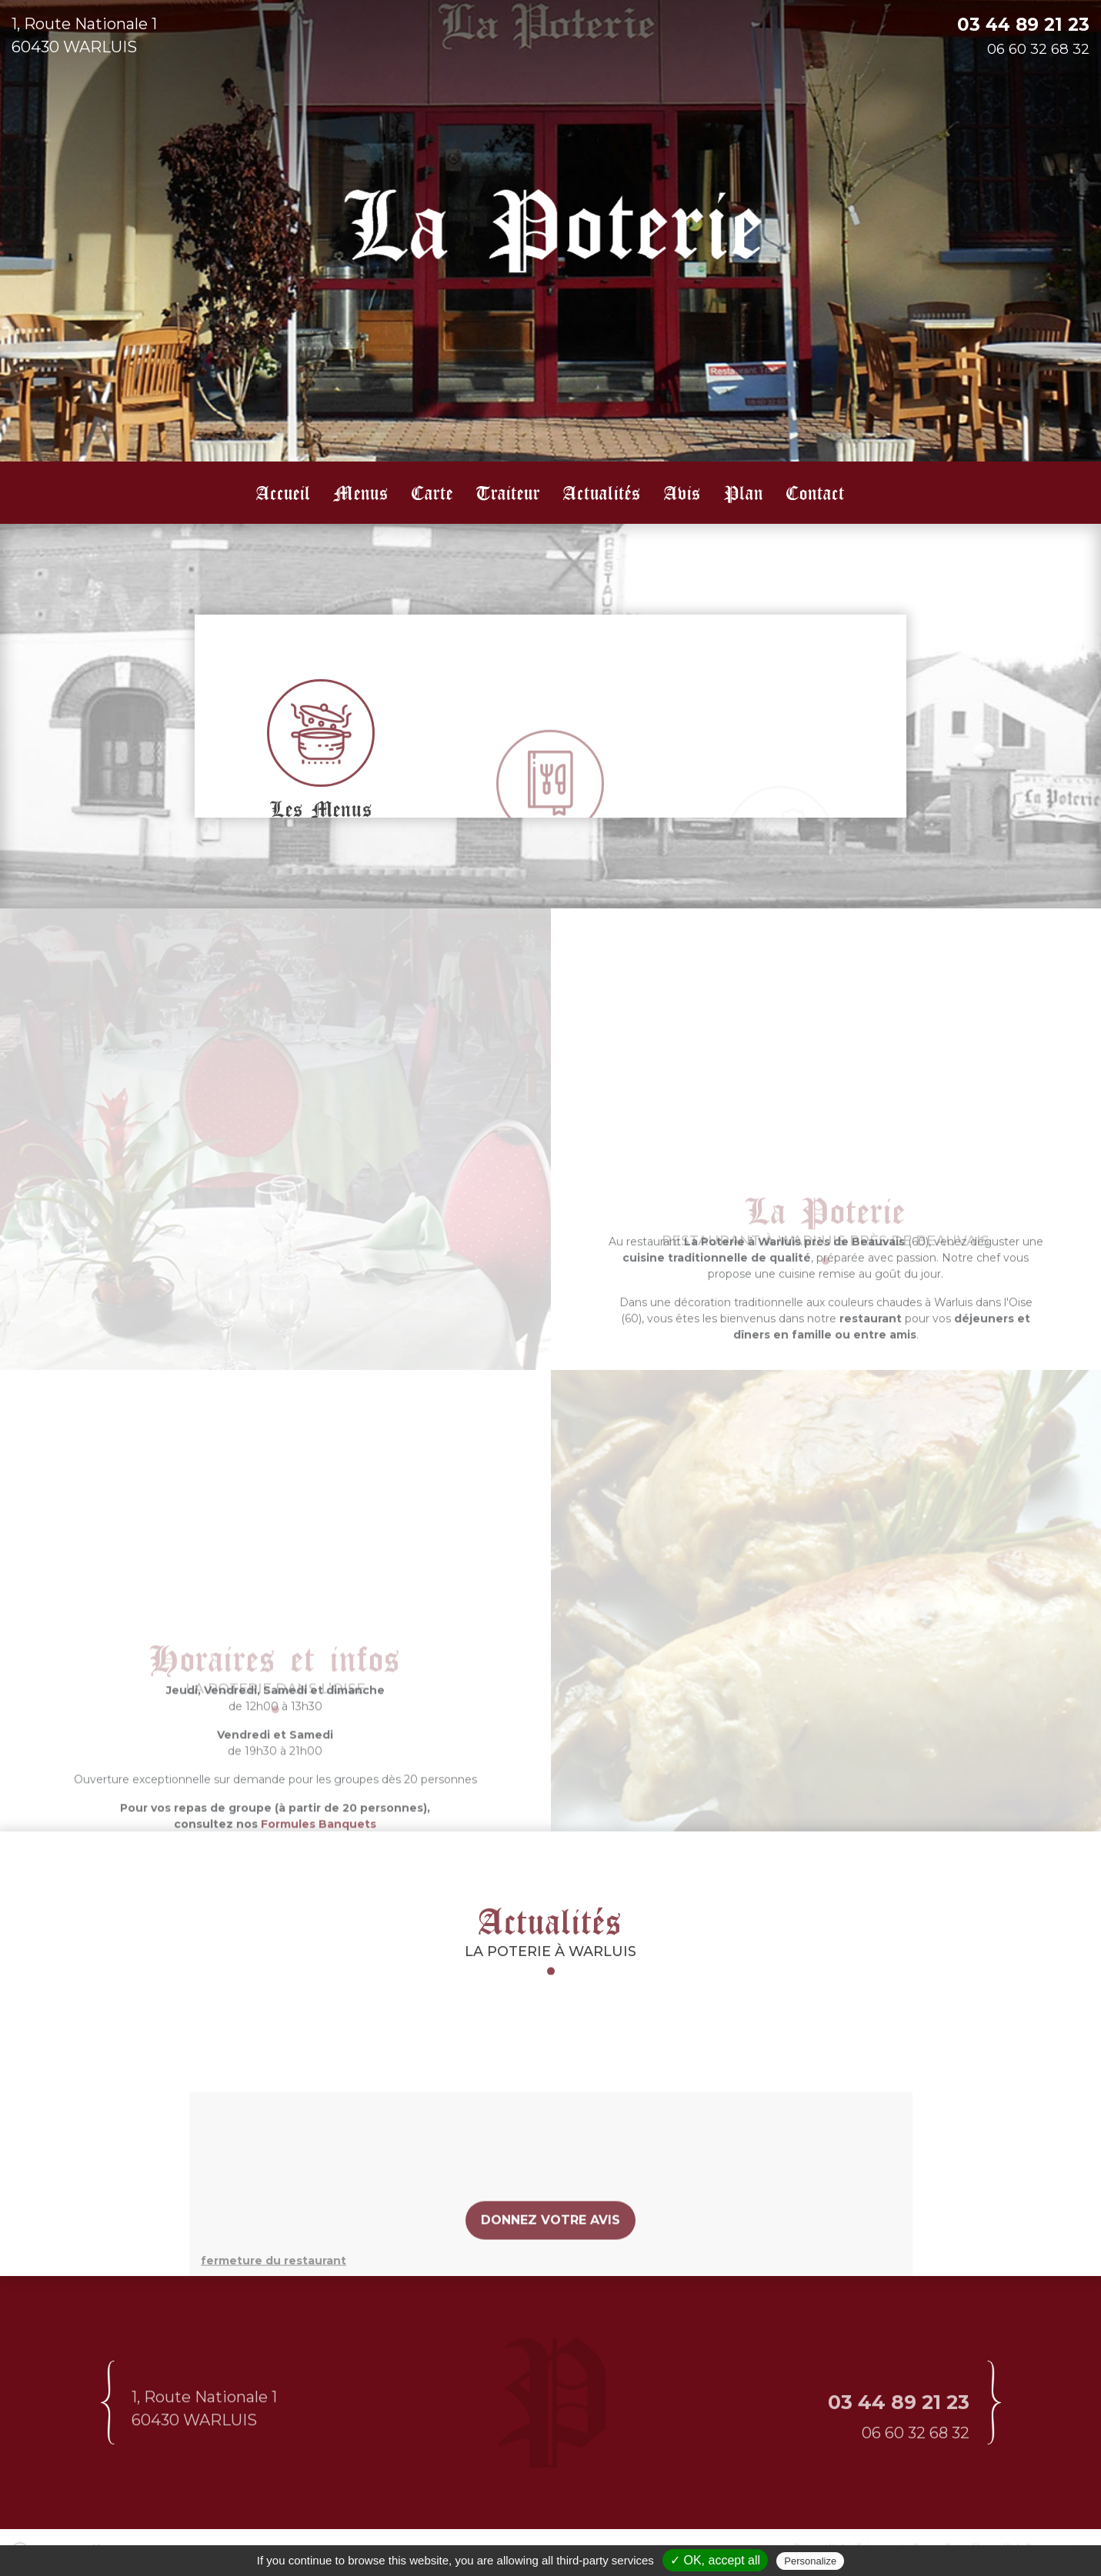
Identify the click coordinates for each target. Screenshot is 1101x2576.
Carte (432, 492)
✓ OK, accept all (715, 2560)
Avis (682, 492)
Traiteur (508, 492)
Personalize (810, 2561)
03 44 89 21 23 (1023, 24)
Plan (743, 492)
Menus (361, 492)
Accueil (283, 492)
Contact (815, 492)
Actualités (602, 492)
